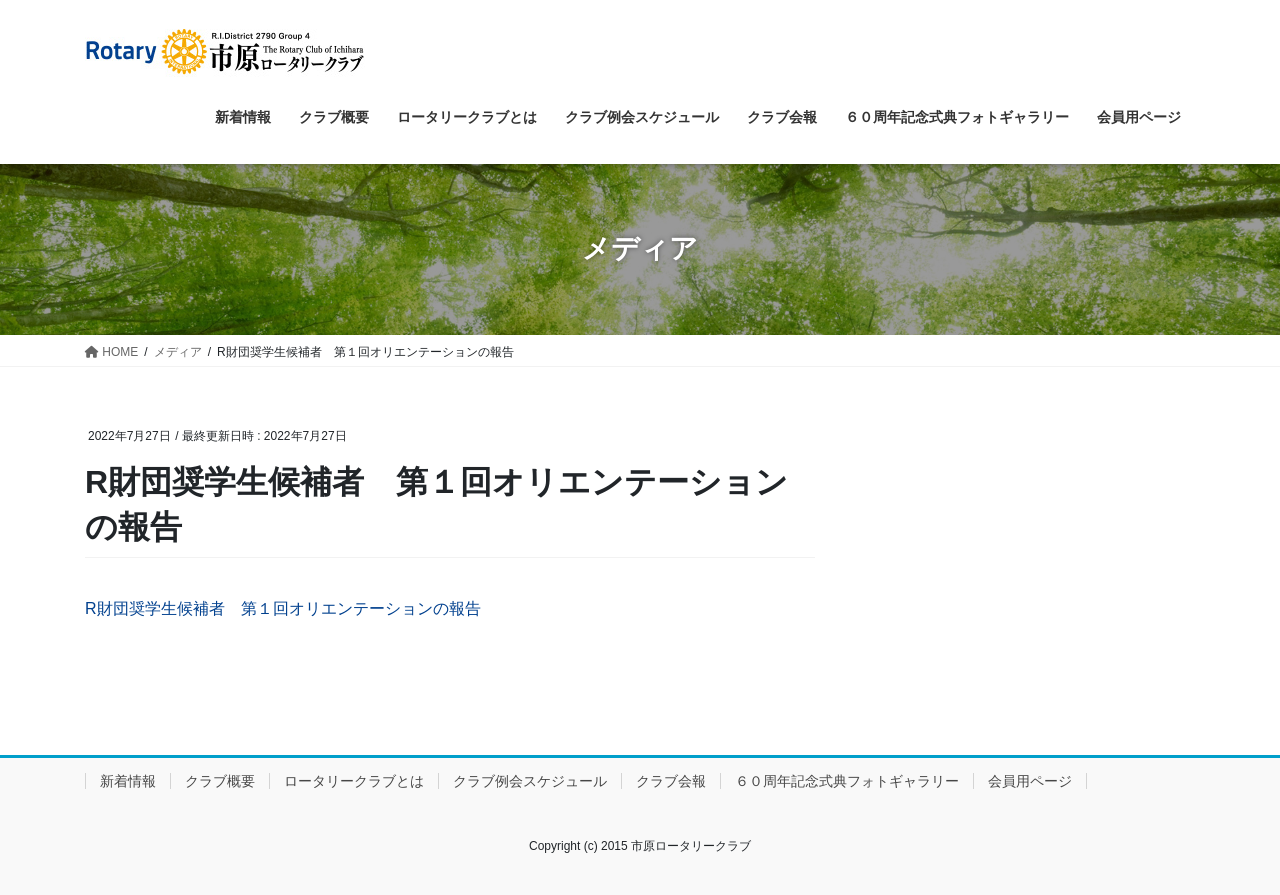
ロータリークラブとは (354, 781)
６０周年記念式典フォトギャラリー (847, 781)
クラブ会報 (671, 781)
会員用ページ (1030, 781)
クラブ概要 (220, 781)
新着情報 (128, 781)
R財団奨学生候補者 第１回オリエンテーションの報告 (283, 608)
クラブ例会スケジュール (530, 781)
